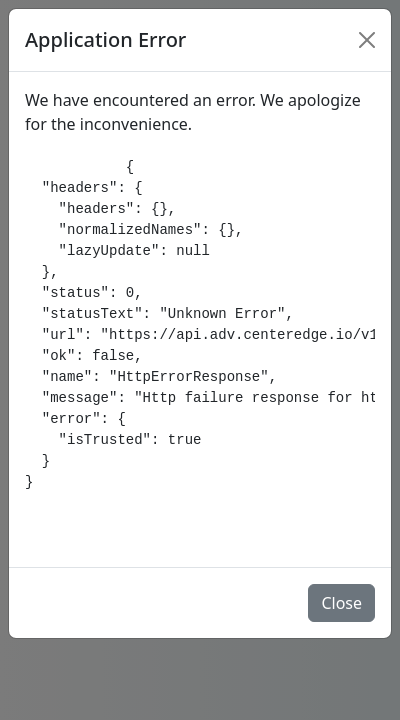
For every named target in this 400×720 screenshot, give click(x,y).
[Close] (367, 40)
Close (341, 603)
